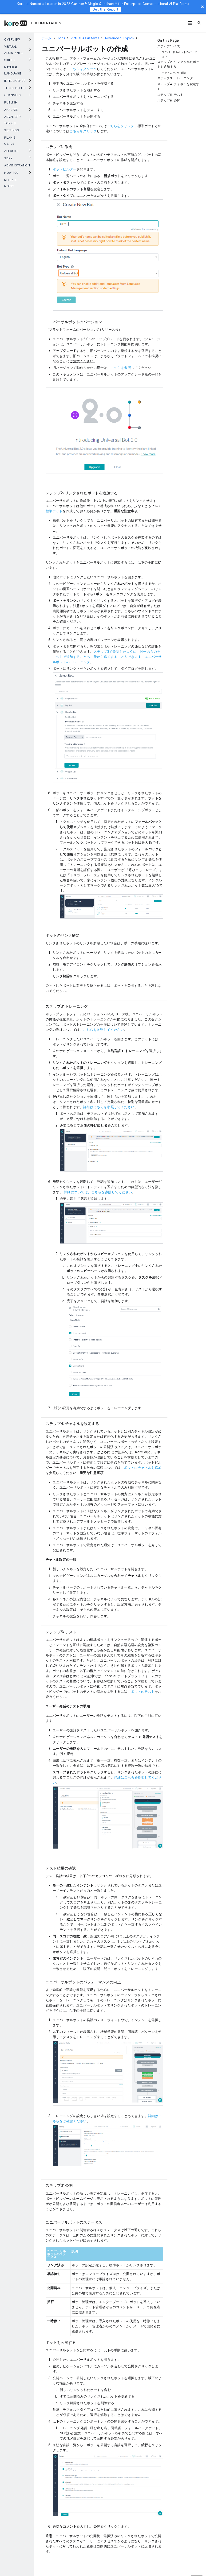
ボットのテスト (143, 1691)
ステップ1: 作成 (168, 46)
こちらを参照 (121, 368)
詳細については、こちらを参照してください (98, 1192)
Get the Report (105, 9)
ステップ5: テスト (170, 94)
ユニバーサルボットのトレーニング (107, 656)
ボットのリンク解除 (174, 72)
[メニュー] (189, 23)
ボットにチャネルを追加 (143, 1468)
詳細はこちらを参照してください (109, 1107)
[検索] (199, 23)
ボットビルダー (65, 169)
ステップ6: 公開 (168, 100)
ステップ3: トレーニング (175, 78)
